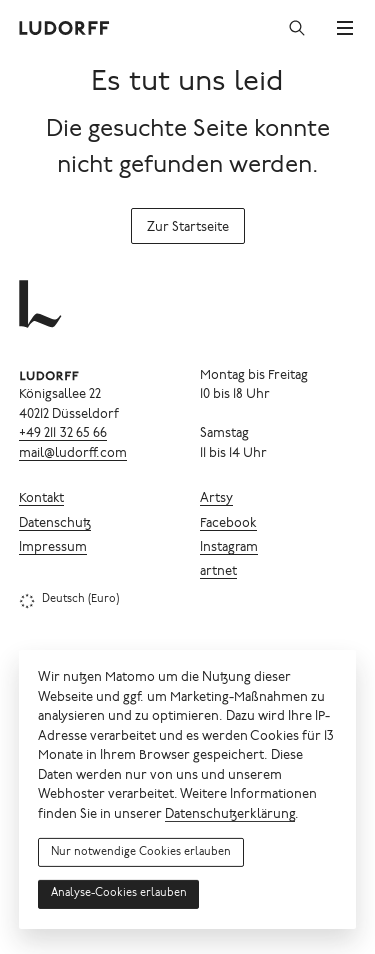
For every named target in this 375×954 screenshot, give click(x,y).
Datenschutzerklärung (230, 815)
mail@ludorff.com (73, 454)
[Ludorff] (65, 28)
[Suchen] (297, 28)
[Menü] (345, 28)
